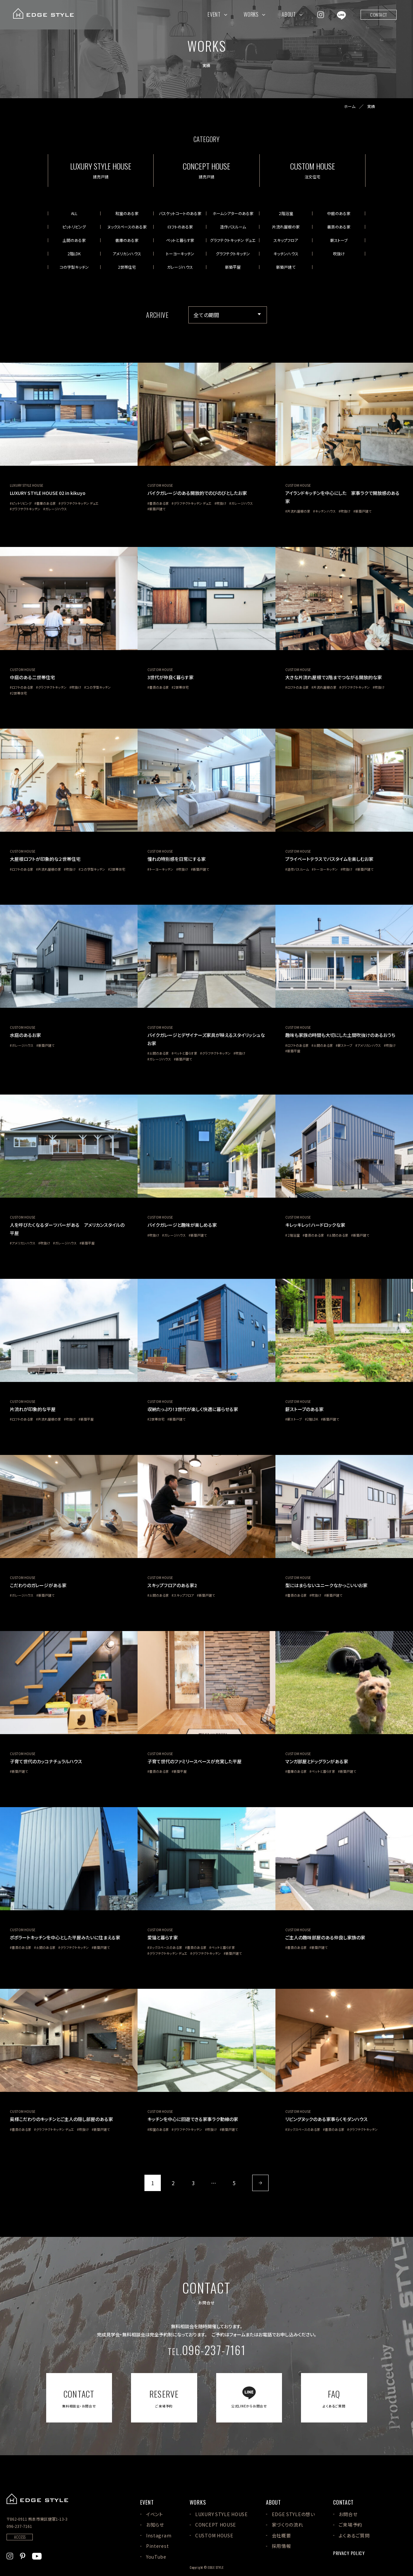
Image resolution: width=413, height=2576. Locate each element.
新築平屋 (233, 267)
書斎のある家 (338, 226)
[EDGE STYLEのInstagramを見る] (320, 14)
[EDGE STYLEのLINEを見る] (341, 14)
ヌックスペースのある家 (127, 226)
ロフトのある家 (180, 226)
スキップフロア (285, 240)
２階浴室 (285, 213)
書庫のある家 (127, 240)
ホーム (350, 106)
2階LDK (74, 253)
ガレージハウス (180, 267)
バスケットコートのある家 (180, 213)
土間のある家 (74, 240)
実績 (371, 106)
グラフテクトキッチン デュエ (233, 240)
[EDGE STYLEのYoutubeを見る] (37, 2555)
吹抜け (339, 253)
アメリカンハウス (127, 253)
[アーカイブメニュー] (228, 315)
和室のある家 (127, 213)
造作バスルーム (233, 226)
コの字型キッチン (74, 267)
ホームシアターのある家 (233, 213)
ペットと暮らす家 (180, 240)
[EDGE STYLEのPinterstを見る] (23, 2555)
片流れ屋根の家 (286, 226)
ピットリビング (74, 226)
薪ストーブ (339, 240)
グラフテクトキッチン (233, 253)
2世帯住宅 (127, 267)
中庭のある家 (338, 213)
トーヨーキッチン (180, 253)
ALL (74, 213)
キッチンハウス (285, 253)
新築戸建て (285, 267)
